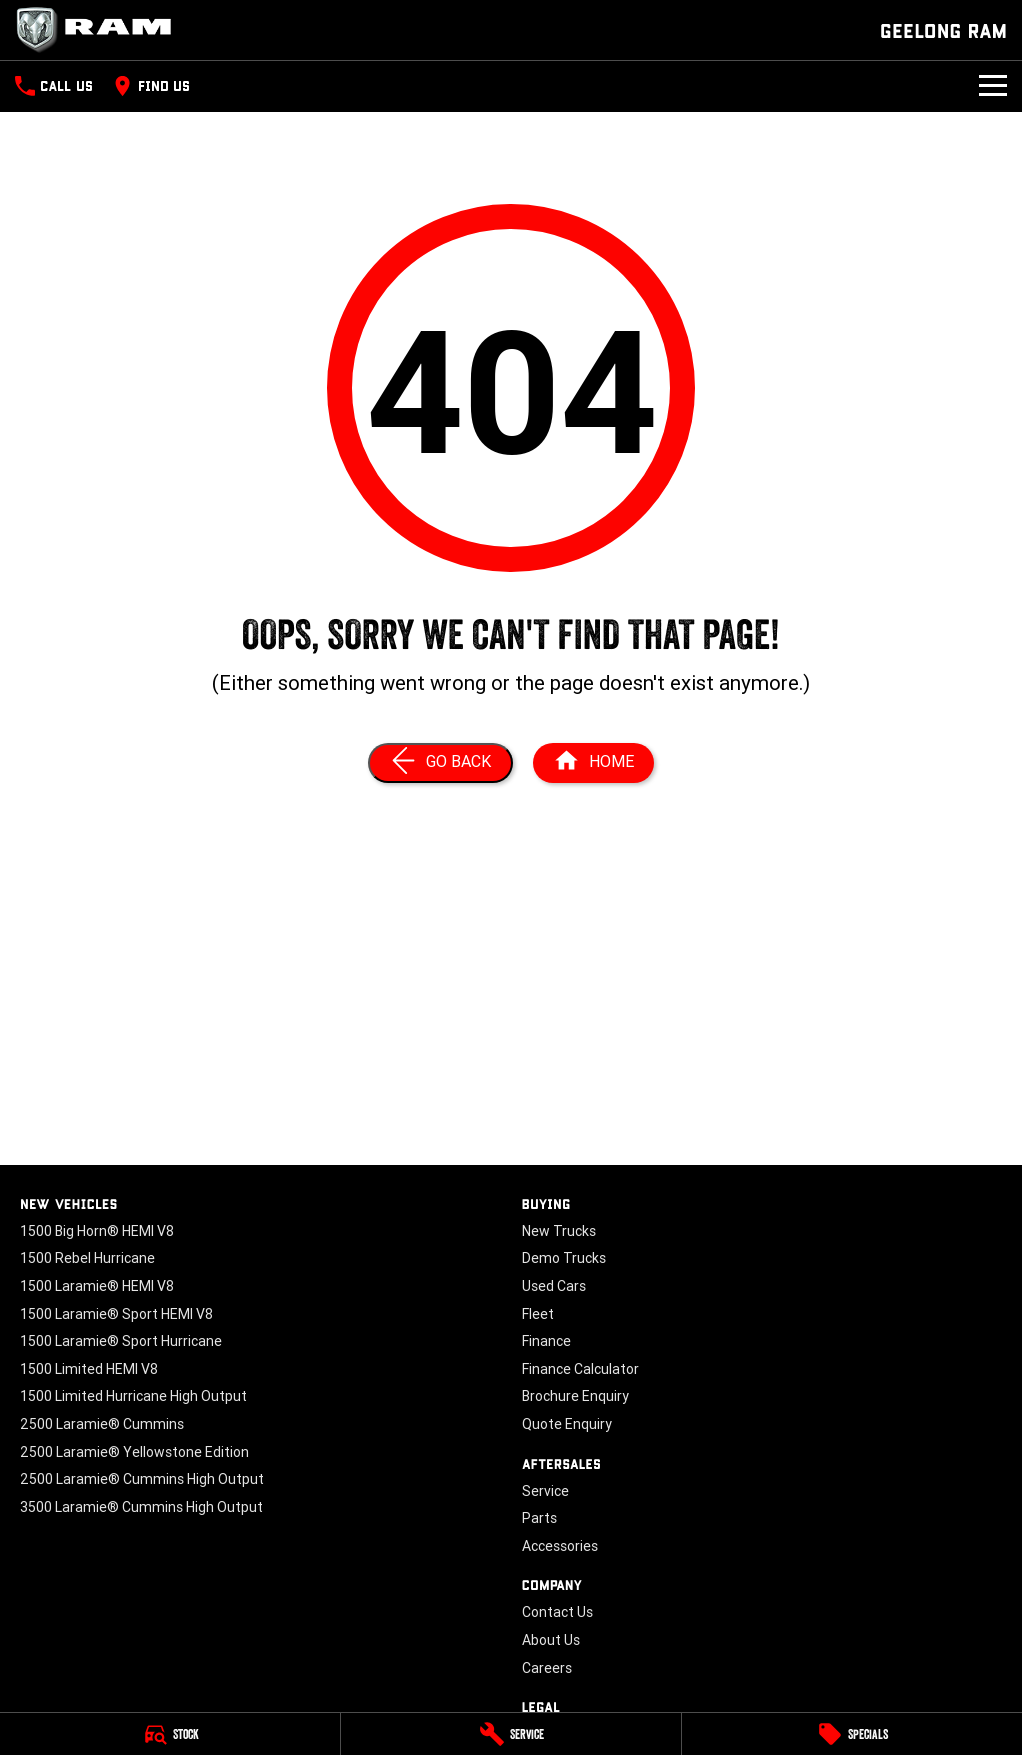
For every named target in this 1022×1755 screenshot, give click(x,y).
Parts (539, 1518)
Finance (546, 1341)
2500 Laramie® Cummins (102, 1424)
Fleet (538, 1314)
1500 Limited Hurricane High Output (133, 1396)
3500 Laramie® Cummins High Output (141, 1507)
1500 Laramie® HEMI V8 (97, 1286)
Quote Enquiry (567, 1424)
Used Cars (554, 1286)
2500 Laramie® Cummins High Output (142, 1479)
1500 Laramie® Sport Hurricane (121, 1341)
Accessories (560, 1546)
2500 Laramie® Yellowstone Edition (134, 1452)
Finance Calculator (580, 1369)
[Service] (511, 1734)
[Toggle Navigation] (993, 86)
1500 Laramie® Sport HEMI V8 (116, 1314)
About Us (551, 1640)
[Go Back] (440, 763)
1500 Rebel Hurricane (87, 1258)
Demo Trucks (564, 1258)
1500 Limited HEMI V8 (89, 1369)
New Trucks (559, 1231)
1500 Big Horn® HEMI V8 (97, 1231)
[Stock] (170, 1734)
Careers (547, 1668)
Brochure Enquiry (575, 1396)
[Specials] (852, 1734)
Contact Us (557, 1612)
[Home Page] (593, 763)
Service (545, 1491)
